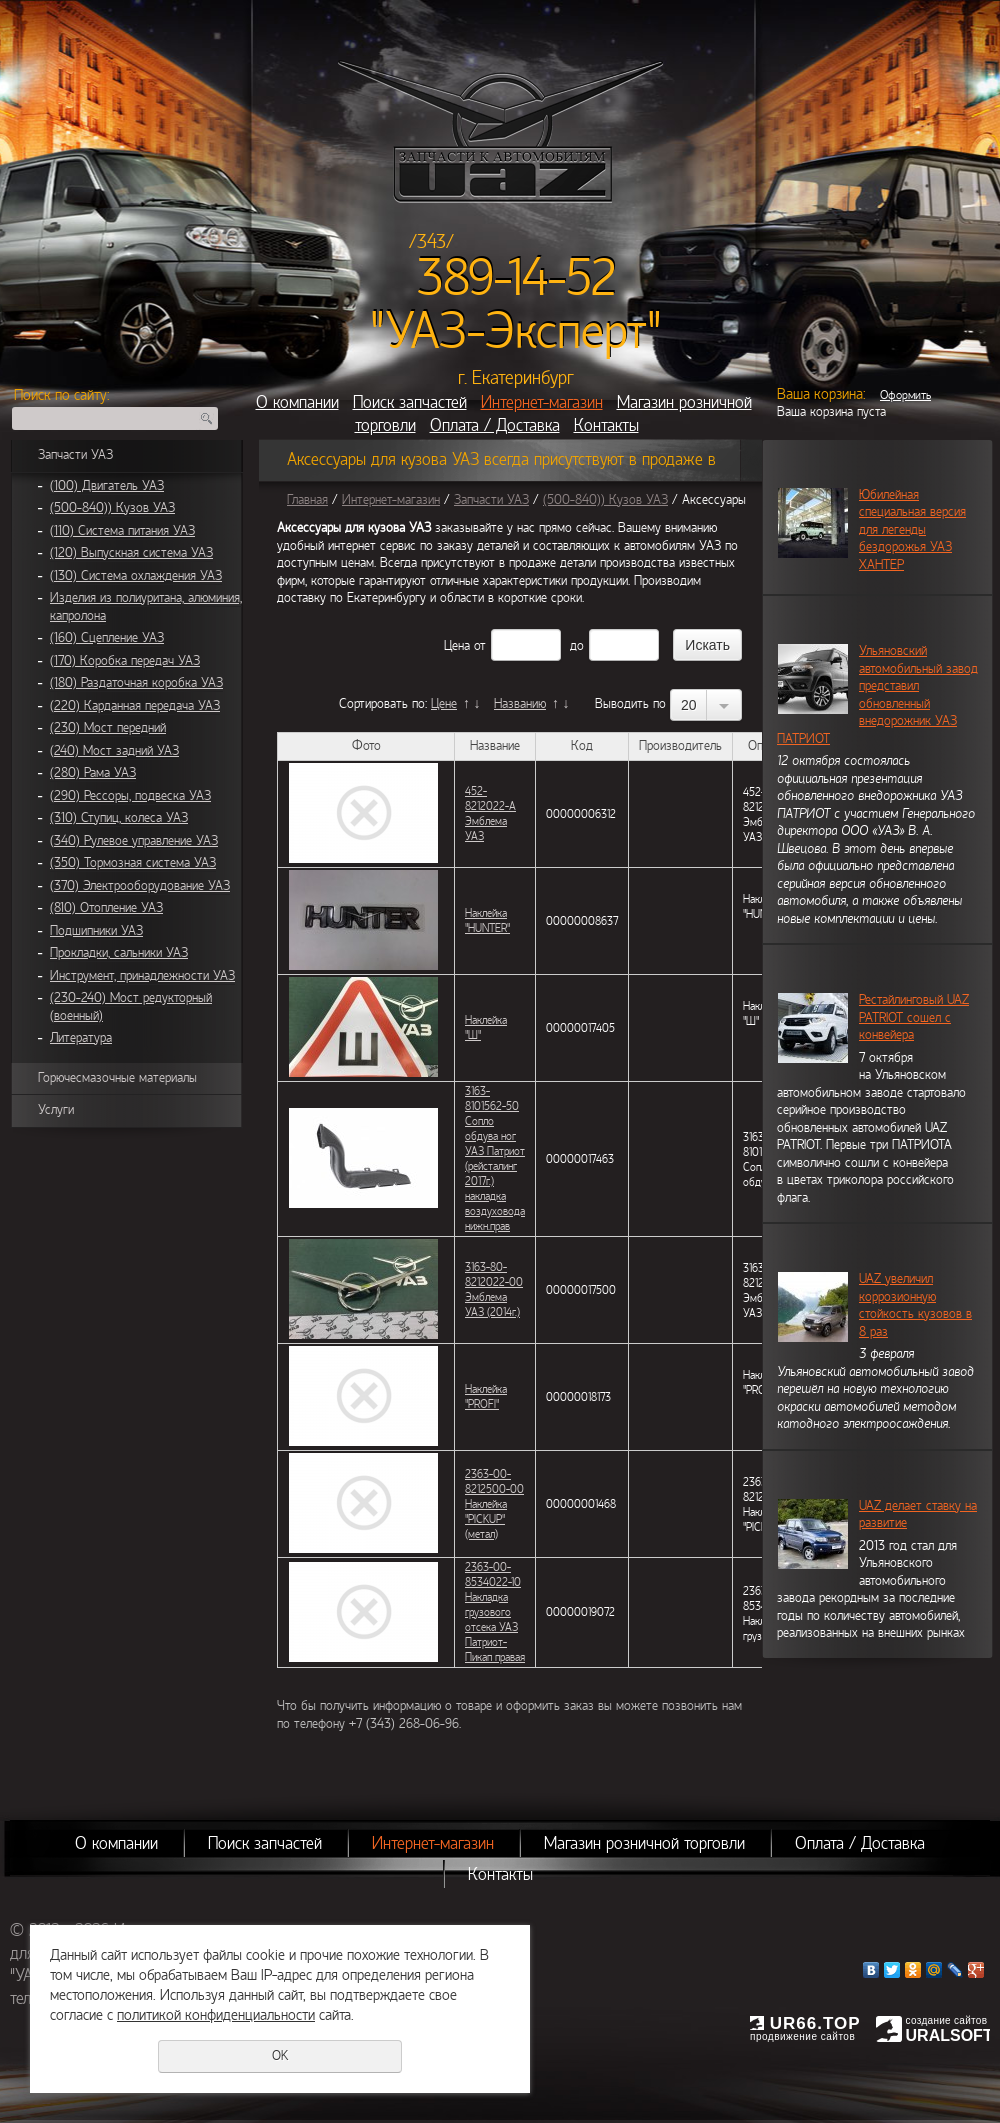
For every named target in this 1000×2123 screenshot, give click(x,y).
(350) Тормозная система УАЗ (133, 863)
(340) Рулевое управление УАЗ (134, 841)
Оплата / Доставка (495, 425)
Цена (457, 646)
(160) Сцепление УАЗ (107, 638)
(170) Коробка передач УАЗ (125, 661)
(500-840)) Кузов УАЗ (112, 508)
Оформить (905, 395)
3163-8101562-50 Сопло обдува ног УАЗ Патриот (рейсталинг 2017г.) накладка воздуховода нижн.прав (495, 1158)
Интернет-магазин (542, 402)
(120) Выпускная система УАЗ (131, 553)
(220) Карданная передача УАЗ (135, 706)
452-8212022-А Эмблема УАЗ (490, 813)
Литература (81, 1038)
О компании (297, 402)
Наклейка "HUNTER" (487, 920)
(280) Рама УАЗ (93, 773)
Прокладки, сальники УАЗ (119, 953)
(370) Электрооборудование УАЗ (140, 886)
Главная (307, 500)
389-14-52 (516, 278)
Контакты (606, 425)
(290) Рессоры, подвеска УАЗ (130, 796)
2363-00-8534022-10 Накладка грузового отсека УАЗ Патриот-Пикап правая (495, 1612)
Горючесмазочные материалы (117, 1078)
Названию (520, 704)
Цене (444, 704)
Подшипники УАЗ (96, 931)
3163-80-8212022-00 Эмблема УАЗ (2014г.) (494, 1289)
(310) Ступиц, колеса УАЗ (119, 818)
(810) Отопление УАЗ (106, 908)
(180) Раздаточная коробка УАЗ (136, 683)
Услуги (56, 1110)
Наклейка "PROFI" (486, 1396)
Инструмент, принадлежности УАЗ (142, 976)
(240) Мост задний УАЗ (114, 751)
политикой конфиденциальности (216, 2015)
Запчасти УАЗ (75, 455)
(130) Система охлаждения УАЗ (136, 576)
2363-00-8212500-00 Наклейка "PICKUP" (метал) (494, 1504)
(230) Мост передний (108, 728)
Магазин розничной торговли (644, 1843)
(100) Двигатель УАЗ (107, 486)
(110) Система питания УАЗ (122, 531)
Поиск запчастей (410, 402)
